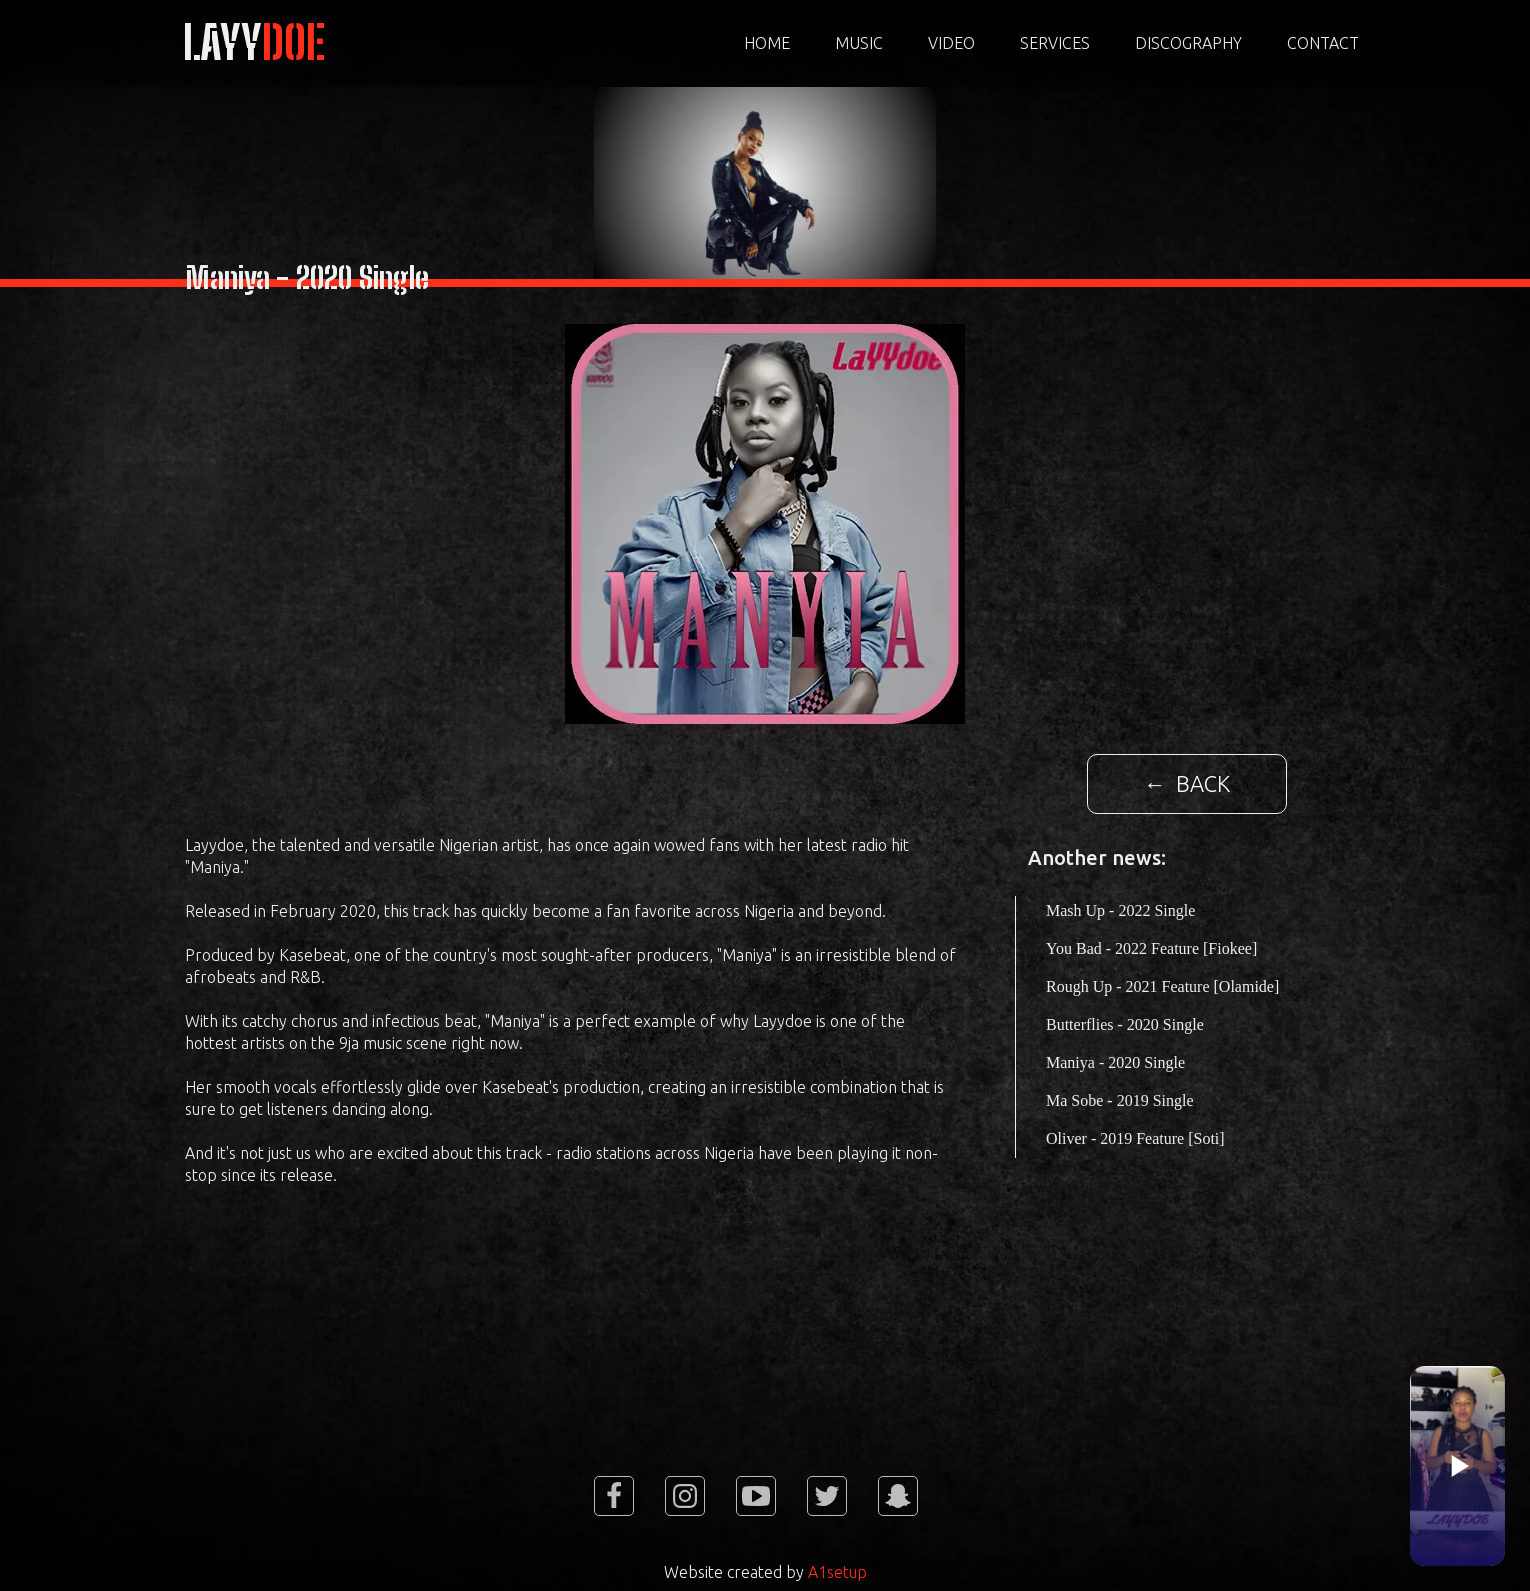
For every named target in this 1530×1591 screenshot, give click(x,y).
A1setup (837, 1572)
